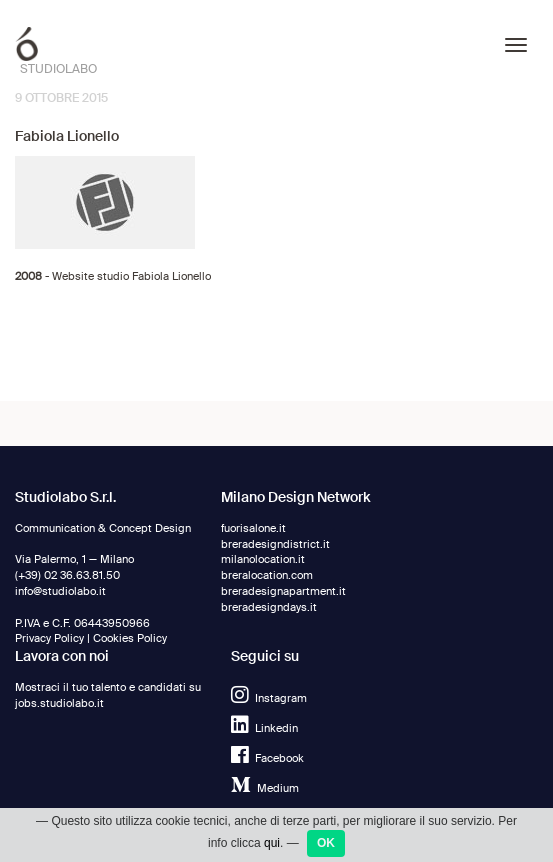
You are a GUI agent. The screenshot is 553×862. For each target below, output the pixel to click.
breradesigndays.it (269, 607)
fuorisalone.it (253, 528)
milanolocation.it (263, 559)
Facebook (267, 758)
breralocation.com (267, 575)
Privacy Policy (49, 638)
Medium (265, 788)
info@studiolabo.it (60, 591)
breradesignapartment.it (283, 591)
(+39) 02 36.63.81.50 (67, 575)
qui (272, 843)
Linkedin (264, 728)
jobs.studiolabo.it (59, 703)
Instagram (269, 698)
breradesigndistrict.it (275, 544)
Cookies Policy (130, 638)
